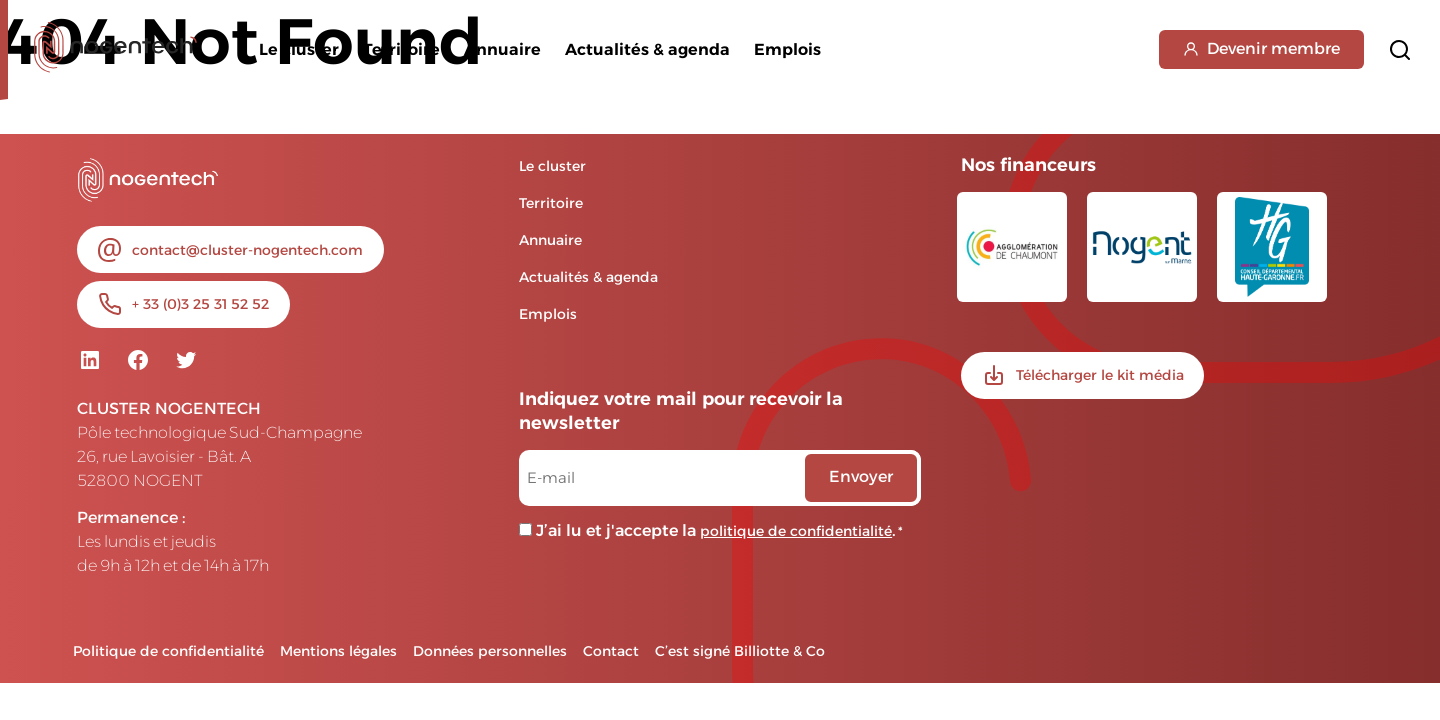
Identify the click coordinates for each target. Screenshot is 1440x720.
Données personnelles (490, 651)
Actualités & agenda (647, 49)
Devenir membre (1261, 48)
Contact (611, 651)
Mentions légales (338, 651)
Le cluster (299, 49)
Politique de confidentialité (168, 651)
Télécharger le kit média (1100, 375)
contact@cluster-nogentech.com (247, 250)
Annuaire (502, 49)
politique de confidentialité (796, 531)
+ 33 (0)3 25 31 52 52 (200, 304)
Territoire (401, 49)
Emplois (787, 49)
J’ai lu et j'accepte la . (719, 530)
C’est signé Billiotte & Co (740, 651)
